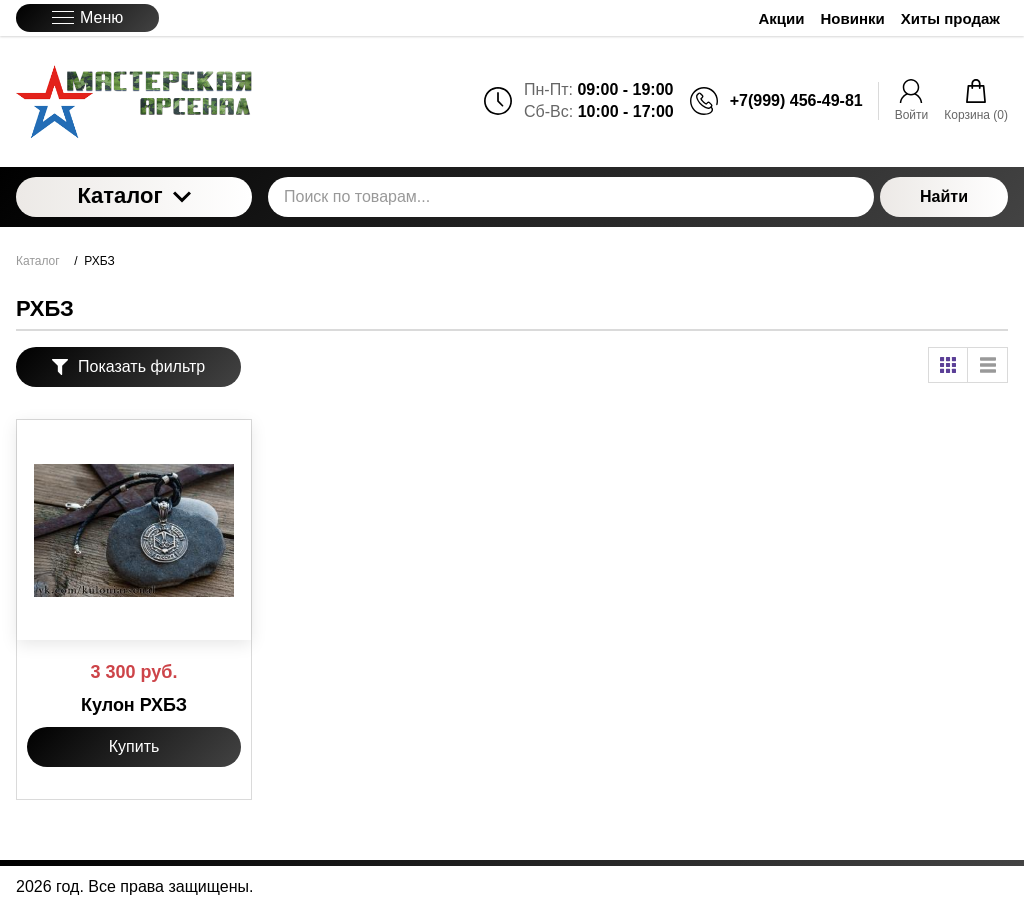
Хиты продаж (950, 18)
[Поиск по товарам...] (571, 197)
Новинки (853, 18)
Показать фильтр (128, 366)
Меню (87, 17)
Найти (944, 196)
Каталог (133, 195)
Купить (134, 746)
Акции (782, 18)
